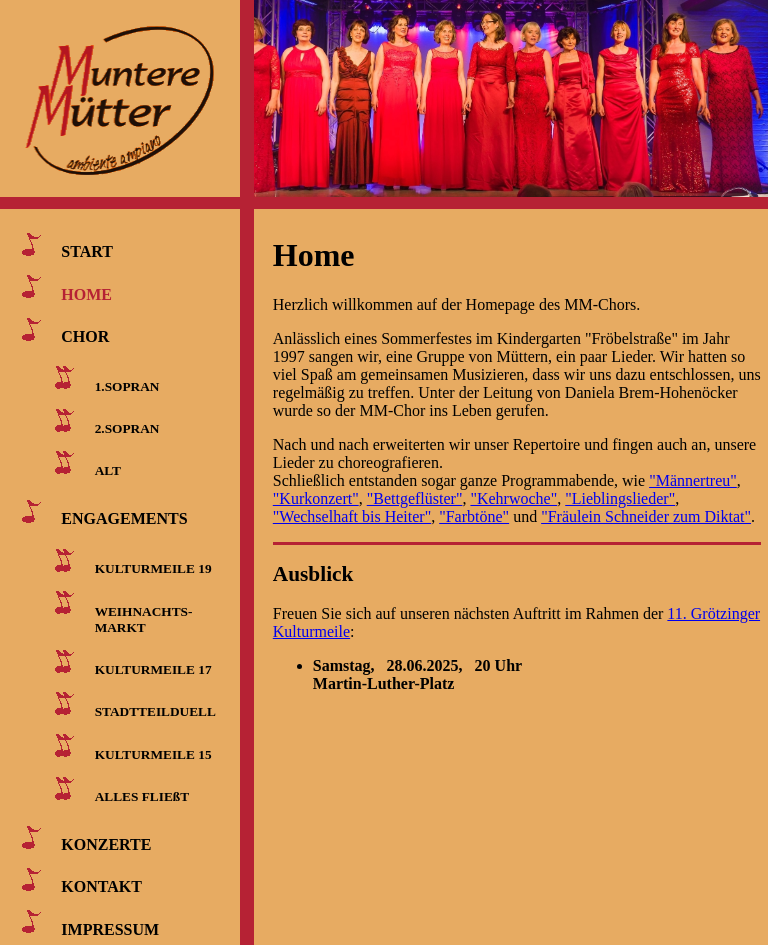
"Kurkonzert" (316, 498)
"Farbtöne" (474, 516)
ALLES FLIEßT (142, 796)
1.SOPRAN (127, 385)
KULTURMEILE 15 (153, 753)
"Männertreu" (693, 480)
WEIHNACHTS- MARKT (140, 618)
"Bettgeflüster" (415, 498)
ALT (108, 470)
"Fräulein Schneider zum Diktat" (646, 516)
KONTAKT (101, 886)
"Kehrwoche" (513, 498)
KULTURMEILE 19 (153, 568)
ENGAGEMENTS (124, 518)
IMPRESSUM (110, 928)
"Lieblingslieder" (620, 498)
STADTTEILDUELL (155, 711)
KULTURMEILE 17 (153, 669)
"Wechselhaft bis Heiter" (352, 516)
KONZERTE (106, 844)
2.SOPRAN (127, 428)
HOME (86, 293)
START (87, 251)
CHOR (85, 336)
